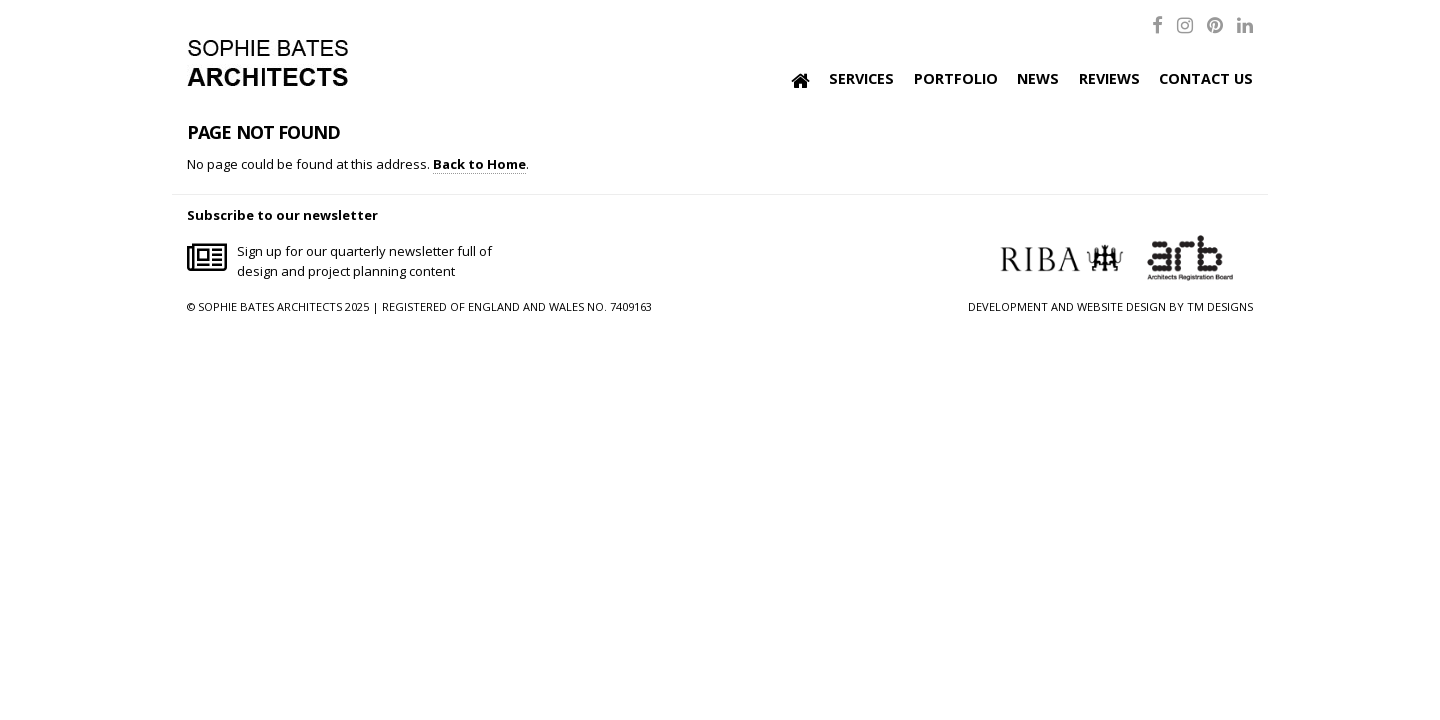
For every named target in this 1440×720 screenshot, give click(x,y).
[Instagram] (1185, 24)
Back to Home (479, 164)
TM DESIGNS (1220, 306)
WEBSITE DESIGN (1121, 306)
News (1038, 78)
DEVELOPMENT (1008, 306)
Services (861, 78)
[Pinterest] (1215, 24)
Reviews (1109, 78)
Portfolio (956, 78)
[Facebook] (1157, 24)
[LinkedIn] (1245, 24)
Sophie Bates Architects (267, 63)
